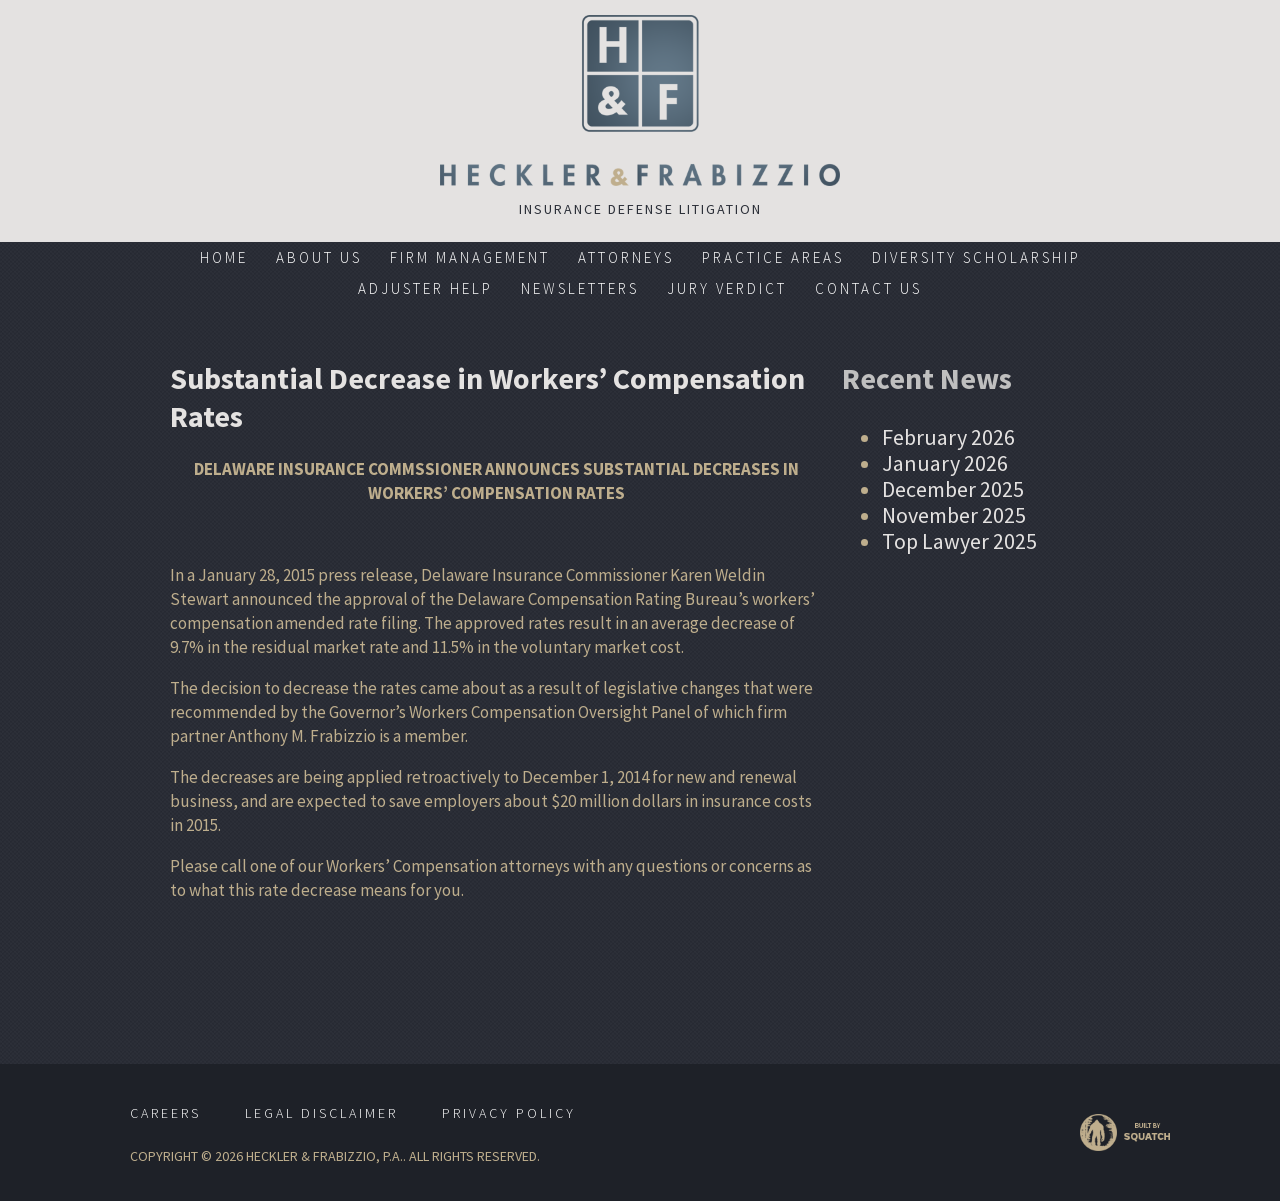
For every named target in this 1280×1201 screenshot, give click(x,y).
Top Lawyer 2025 (959, 541)
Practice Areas (773, 257)
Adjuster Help (425, 288)
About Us (319, 257)
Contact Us (868, 288)
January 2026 (945, 463)
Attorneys (626, 257)
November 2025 (954, 515)
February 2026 (948, 437)
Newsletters (580, 288)
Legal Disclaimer (321, 1113)
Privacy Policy (509, 1113)
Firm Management (470, 257)
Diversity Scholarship (976, 257)
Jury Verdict (727, 288)
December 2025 (953, 489)
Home (224, 257)
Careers (165, 1113)
